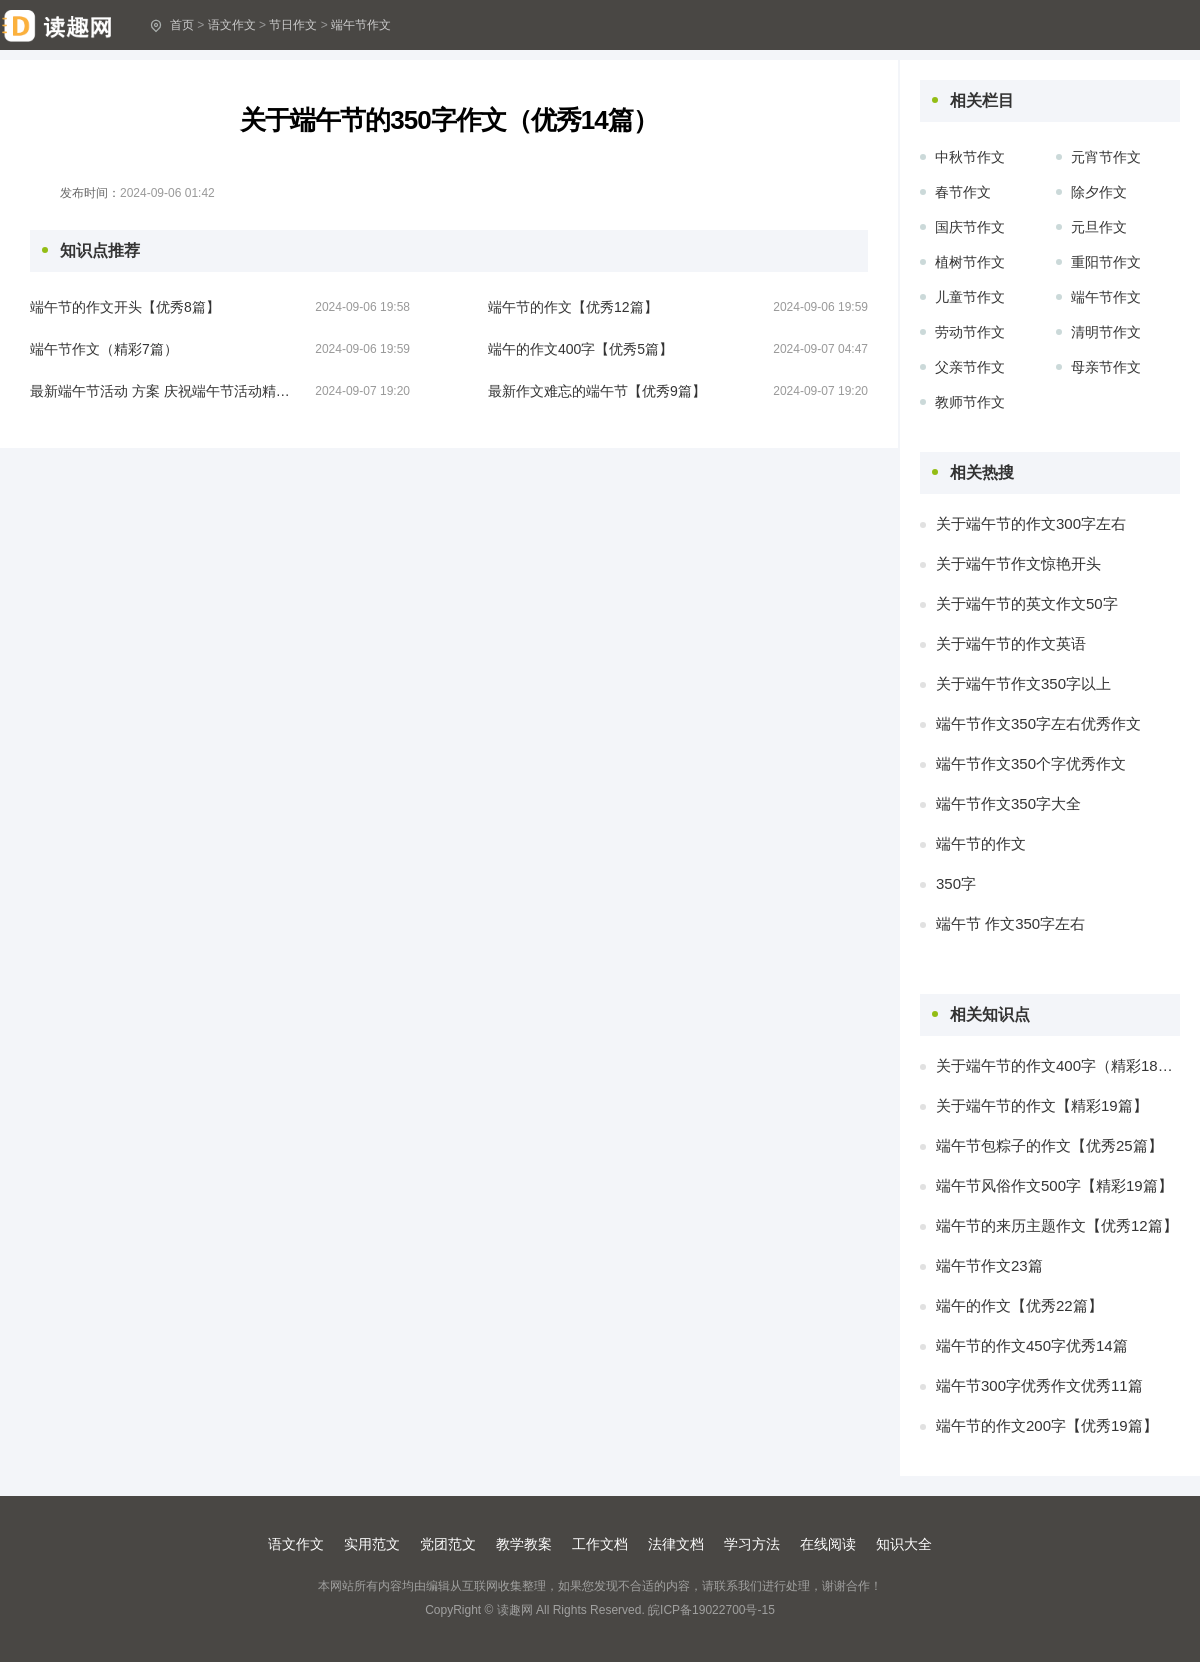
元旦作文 (1099, 227)
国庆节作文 (970, 227)
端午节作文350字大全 (1008, 803)
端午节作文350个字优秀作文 (1031, 763)
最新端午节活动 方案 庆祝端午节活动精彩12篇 (160, 391)
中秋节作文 (970, 157)
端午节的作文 (981, 843)
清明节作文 (1106, 332)
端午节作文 (361, 25)
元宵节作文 (1106, 157)
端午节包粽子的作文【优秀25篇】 (1049, 1145)
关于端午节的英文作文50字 (1027, 603)
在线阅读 (828, 1544)
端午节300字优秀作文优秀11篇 (1039, 1385)
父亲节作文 (970, 367)
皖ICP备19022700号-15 (711, 1610)
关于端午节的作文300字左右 (1031, 523)
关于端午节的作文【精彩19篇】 (1042, 1105)
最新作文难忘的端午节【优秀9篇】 (597, 391)
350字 (956, 883)
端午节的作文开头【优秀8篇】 (125, 307)
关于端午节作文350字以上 (1023, 683)
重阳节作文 (1106, 262)
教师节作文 (970, 402)
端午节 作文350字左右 (1010, 923)
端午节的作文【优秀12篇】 (573, 307)
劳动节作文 (970, 332)
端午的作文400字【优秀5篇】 (580, 349)
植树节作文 (970, 262)
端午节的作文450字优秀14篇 (1032, 1345)
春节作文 (963, 192)
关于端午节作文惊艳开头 (1018, 563)
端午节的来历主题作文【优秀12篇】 (1057, 1225)
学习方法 (752, 1544)
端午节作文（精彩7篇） (104, 349)
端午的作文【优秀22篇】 (1019, 1305)
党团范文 (448, 1544)
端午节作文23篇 (989, 1265)
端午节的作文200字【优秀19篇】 (1047, 1425)
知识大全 (904, 1544)
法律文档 (676, 1544)
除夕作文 (1099, 192)
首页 (182, 25)
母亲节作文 (1106, 367)
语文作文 (232, 25)
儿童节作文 (970, 297)
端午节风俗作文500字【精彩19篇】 (1054, 1185)
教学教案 (524, 1544)
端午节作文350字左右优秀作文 (1038, 723)
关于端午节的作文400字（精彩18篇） (1058, 1065)
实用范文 (372, 1544)
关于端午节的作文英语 (1011, 643)
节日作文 (293, 25)
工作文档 (600, 1544)
